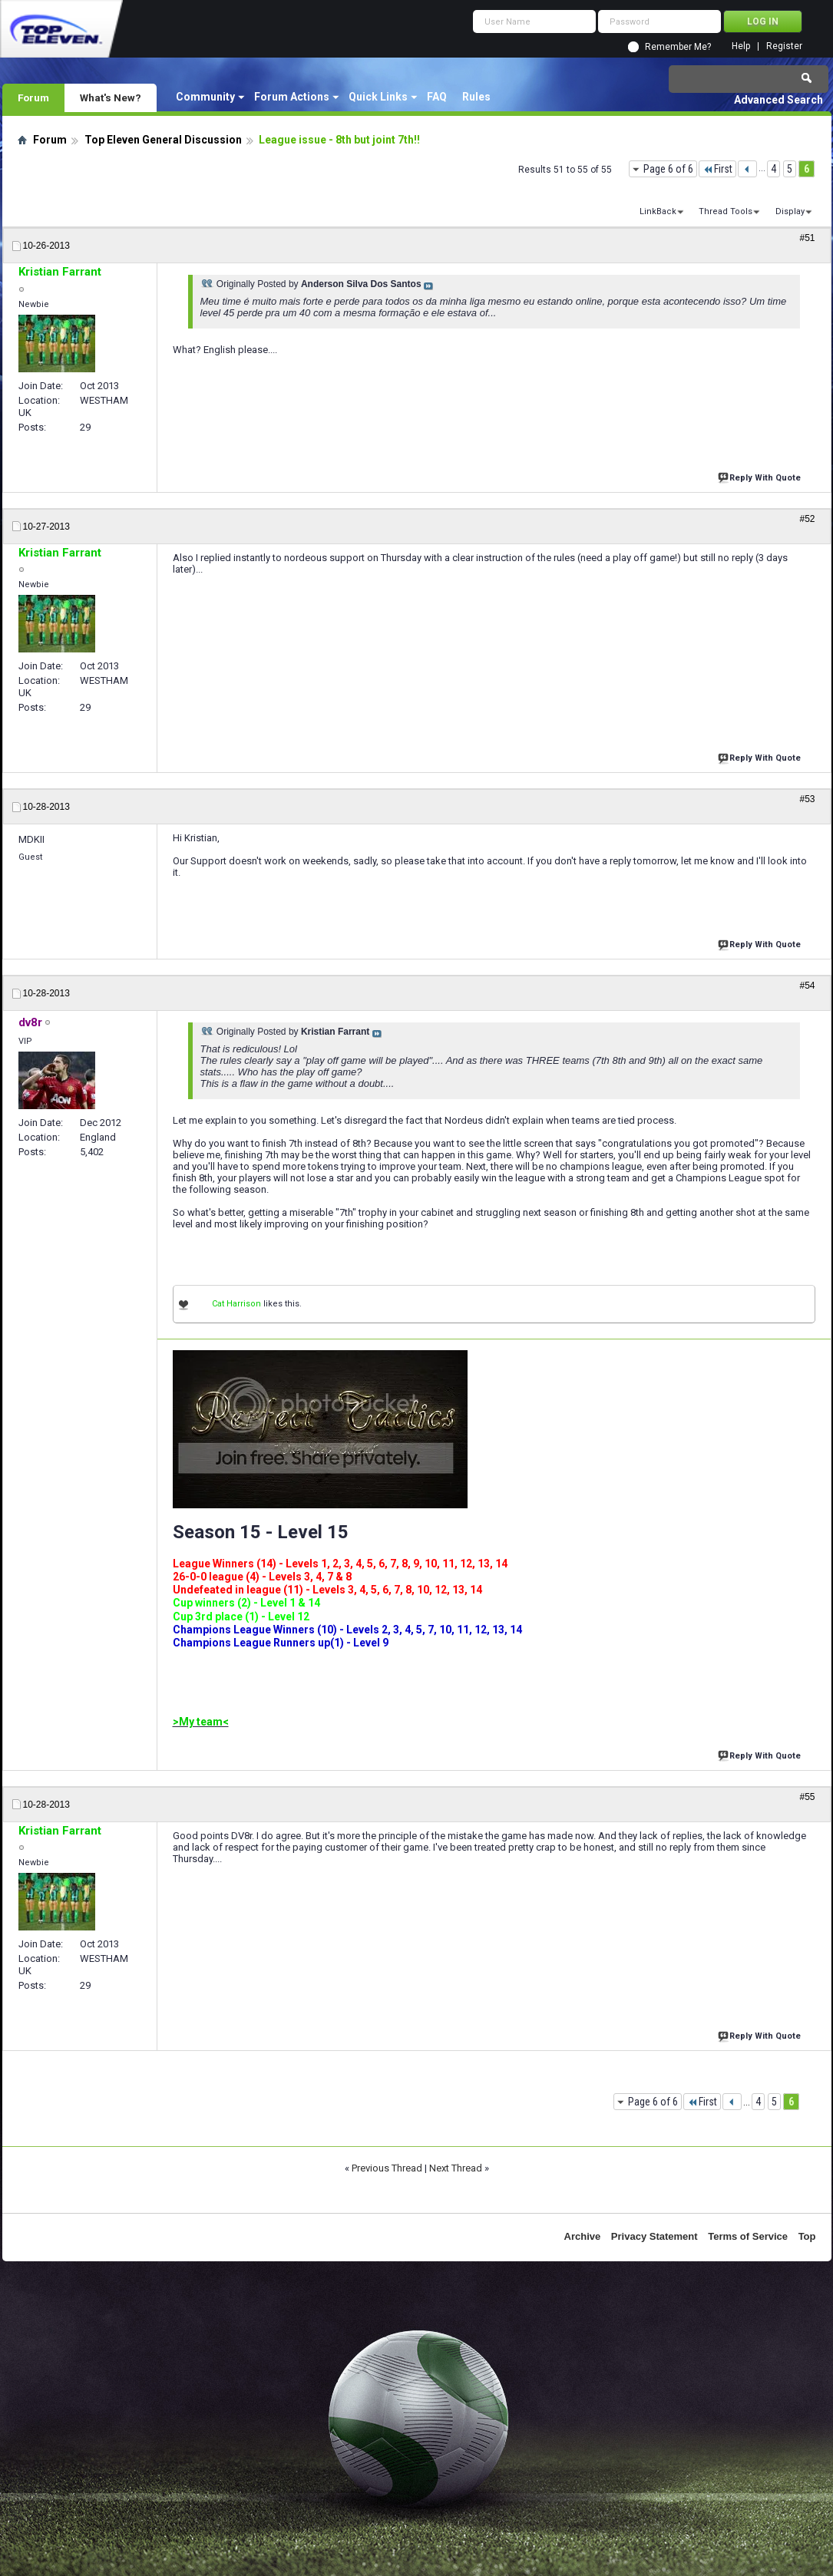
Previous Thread (387, 2168)
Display (790, 211)
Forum (33, 97)
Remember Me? (678, 46)
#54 (807, 985)
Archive (582, 2236)
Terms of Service (748, 2236)
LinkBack (658, 211)
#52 (807, 519)
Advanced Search (778, 100)
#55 (807, 1797)
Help (741, 46)
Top (807, 2236)
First (717, 169)
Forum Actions (291, 97)
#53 (807, 799)
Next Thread (455, 2168)
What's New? (110, 97)
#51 (807, 238)
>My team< (201, 1722)
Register (784, 46)
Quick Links (378, 97)
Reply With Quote (761, 476)
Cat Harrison (236, 1304)
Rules (476, 97)
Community (205, 97)
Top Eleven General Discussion (163, 140)
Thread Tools (725, 211)
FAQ (437, 97)
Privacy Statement (654, 2236)
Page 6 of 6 (668, 169)
